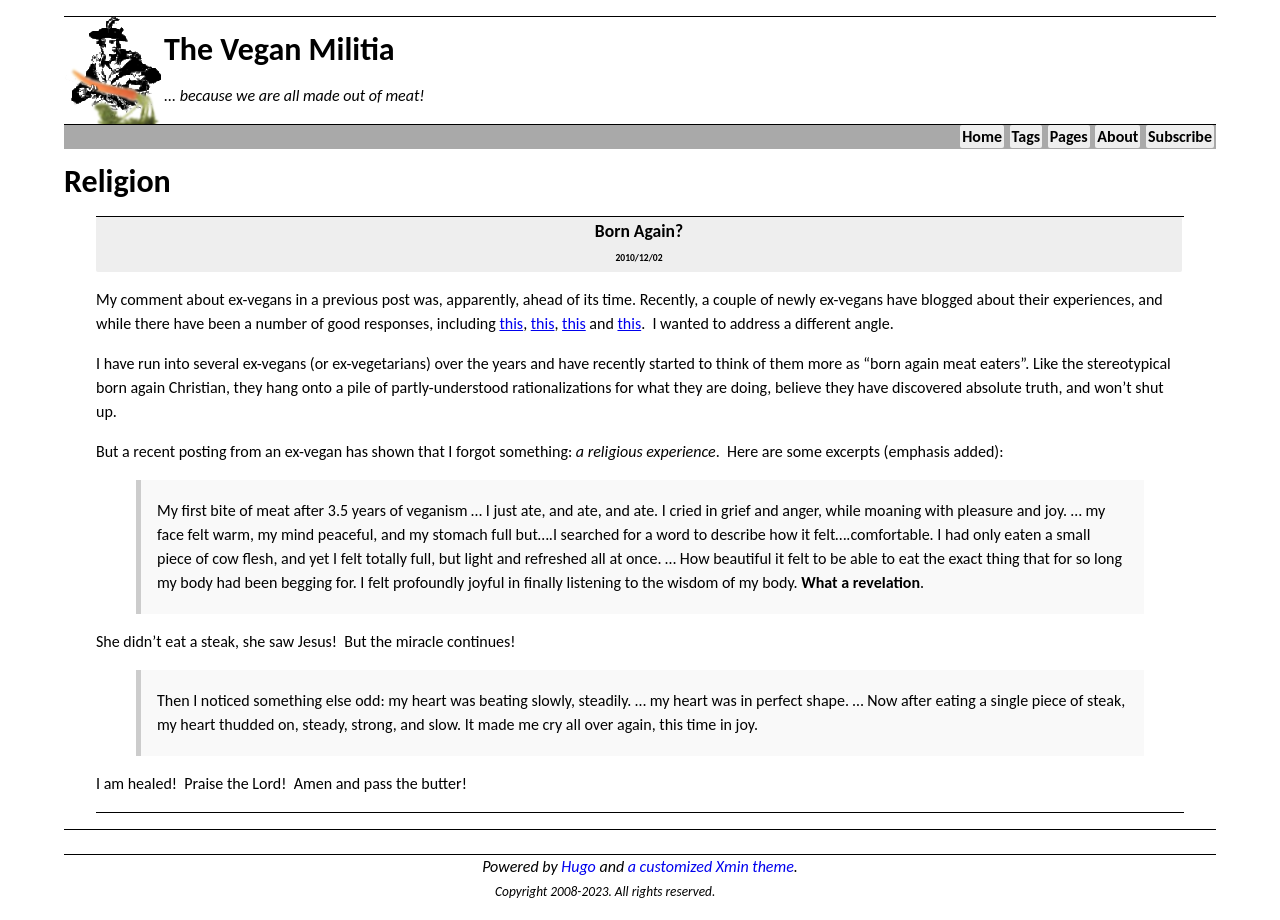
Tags (1026, 136)
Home (982, 136)
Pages (1069, 136)
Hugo (578, 866)
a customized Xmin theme (711, 866)
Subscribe (1180, 136)
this (511, 323)
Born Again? (639, 231)
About (1117, 136)
